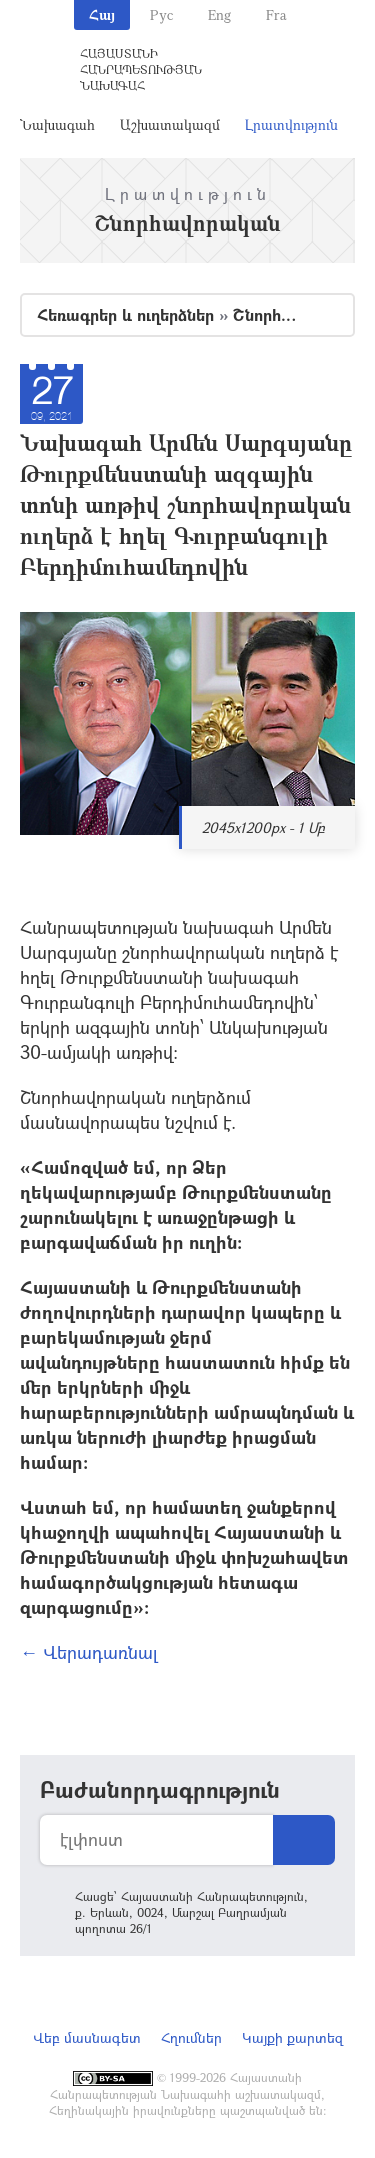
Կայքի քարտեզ (292, 2037)
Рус (161, 14)
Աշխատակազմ (170, 124)
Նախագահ (57, 124)
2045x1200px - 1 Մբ (263, 827)
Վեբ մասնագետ (87, 2037)
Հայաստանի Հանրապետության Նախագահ (141, 69)
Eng (219, 14)
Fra (276, 14)
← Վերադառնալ (89, 1652)
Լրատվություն (291, 124)
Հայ (102, 14)
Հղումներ (191, 2037)
